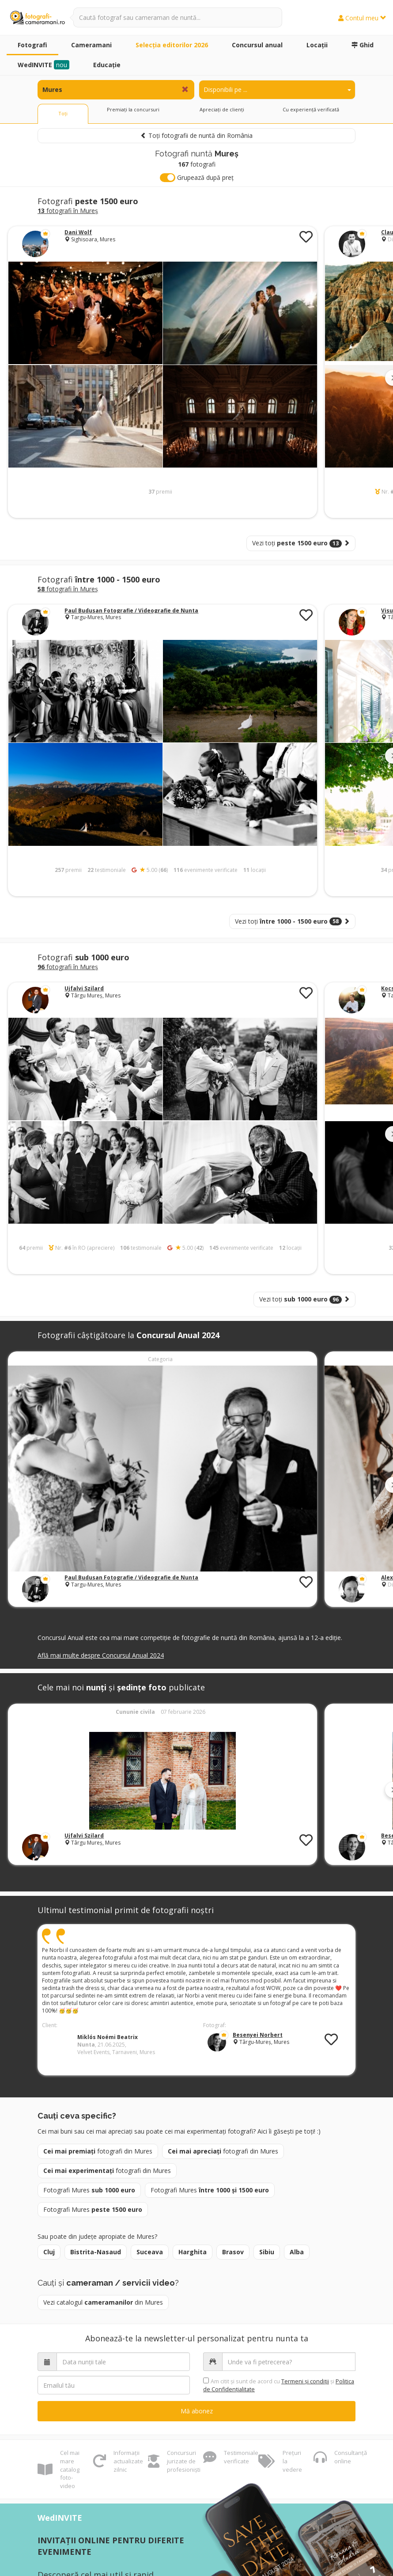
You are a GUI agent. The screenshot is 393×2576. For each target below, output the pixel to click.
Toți (63, 113)
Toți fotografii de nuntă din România (196, 135)
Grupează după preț (197, 177)
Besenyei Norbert (258, 2035)
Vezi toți (301, 543)
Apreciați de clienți (222, 109)
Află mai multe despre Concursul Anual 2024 (101, 1655)
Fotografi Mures (89, 2190)
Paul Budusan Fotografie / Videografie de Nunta (131, 610)
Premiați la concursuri (133, 109)
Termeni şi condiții (305, 2381)
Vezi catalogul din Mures (103, 2302)
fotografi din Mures (97, 2151)
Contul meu (362, 18)
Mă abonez (197, 2411)
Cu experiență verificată (311, 109)
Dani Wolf (78, 232)
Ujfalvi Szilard (84, 988)
